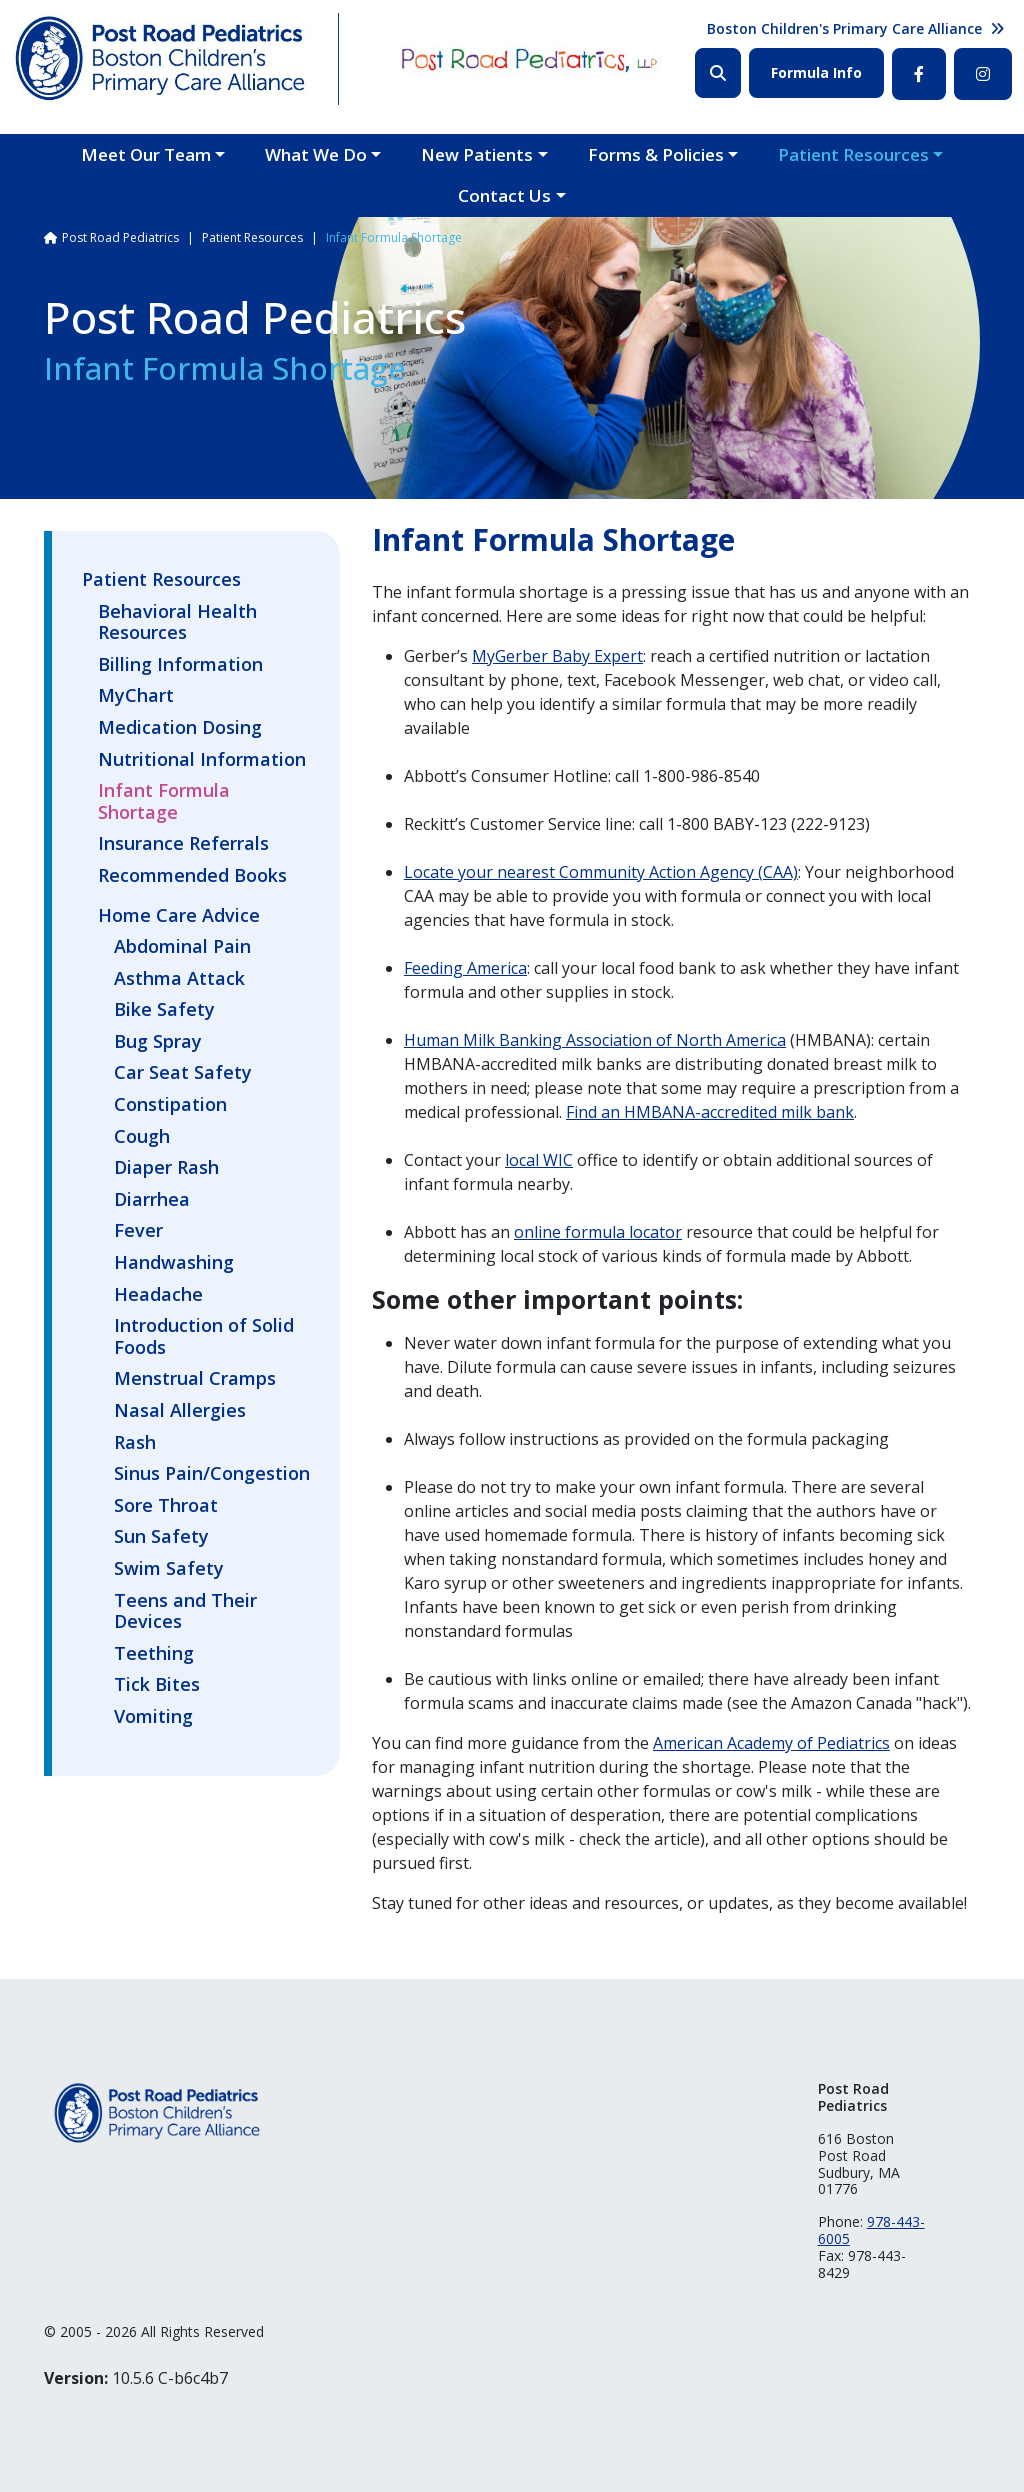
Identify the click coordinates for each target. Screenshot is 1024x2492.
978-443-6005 (871, 2230)
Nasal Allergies (180, 1411)
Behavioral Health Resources (177, 623)
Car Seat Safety (183, 1073)
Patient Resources (853, 154)
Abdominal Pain (182, 947)
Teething (154, 1654)
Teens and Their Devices (185, 1612)
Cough (142, 1137)
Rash (135, 1443)
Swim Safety (169, 1569)
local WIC (539, 1160)
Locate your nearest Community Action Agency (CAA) (601, 872)
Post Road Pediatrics (120, 237)
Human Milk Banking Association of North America (595, 1040)
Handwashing (174, 1263)
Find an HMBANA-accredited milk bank (710, 1112)
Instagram (983, 74)
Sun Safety (161, 1537)
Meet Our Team (146, 154)
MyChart (136, 696)
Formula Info (816, 72)
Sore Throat (166, 1506)
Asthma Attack (179, 979)
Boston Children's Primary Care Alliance (844, 28)
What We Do (316, 154)
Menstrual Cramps (195, 1379)
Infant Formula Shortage (164, 802)
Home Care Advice (179, 915)
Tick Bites (157, 1685)
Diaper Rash (166, 1168)
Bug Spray (158, 1042)
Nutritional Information (202, 760)
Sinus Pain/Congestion (212, 1474)
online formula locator (598, 1232)
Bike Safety (164, 1010)
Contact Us (504, 195)
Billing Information (180, 665)
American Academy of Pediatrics (771, 1743)
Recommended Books (192, 876)
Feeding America (465, 968)
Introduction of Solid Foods (204, 1337)
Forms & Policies (656, 154)
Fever (138, 1231)
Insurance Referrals (183, 844)
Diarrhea (152, 1200)
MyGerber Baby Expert (557, 656)
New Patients (477, 154)
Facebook (919, 74)
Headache (158, 1295)
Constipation (170, 1105)
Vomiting (153, 1717)
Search (718, 73)
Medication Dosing (180, 728)
